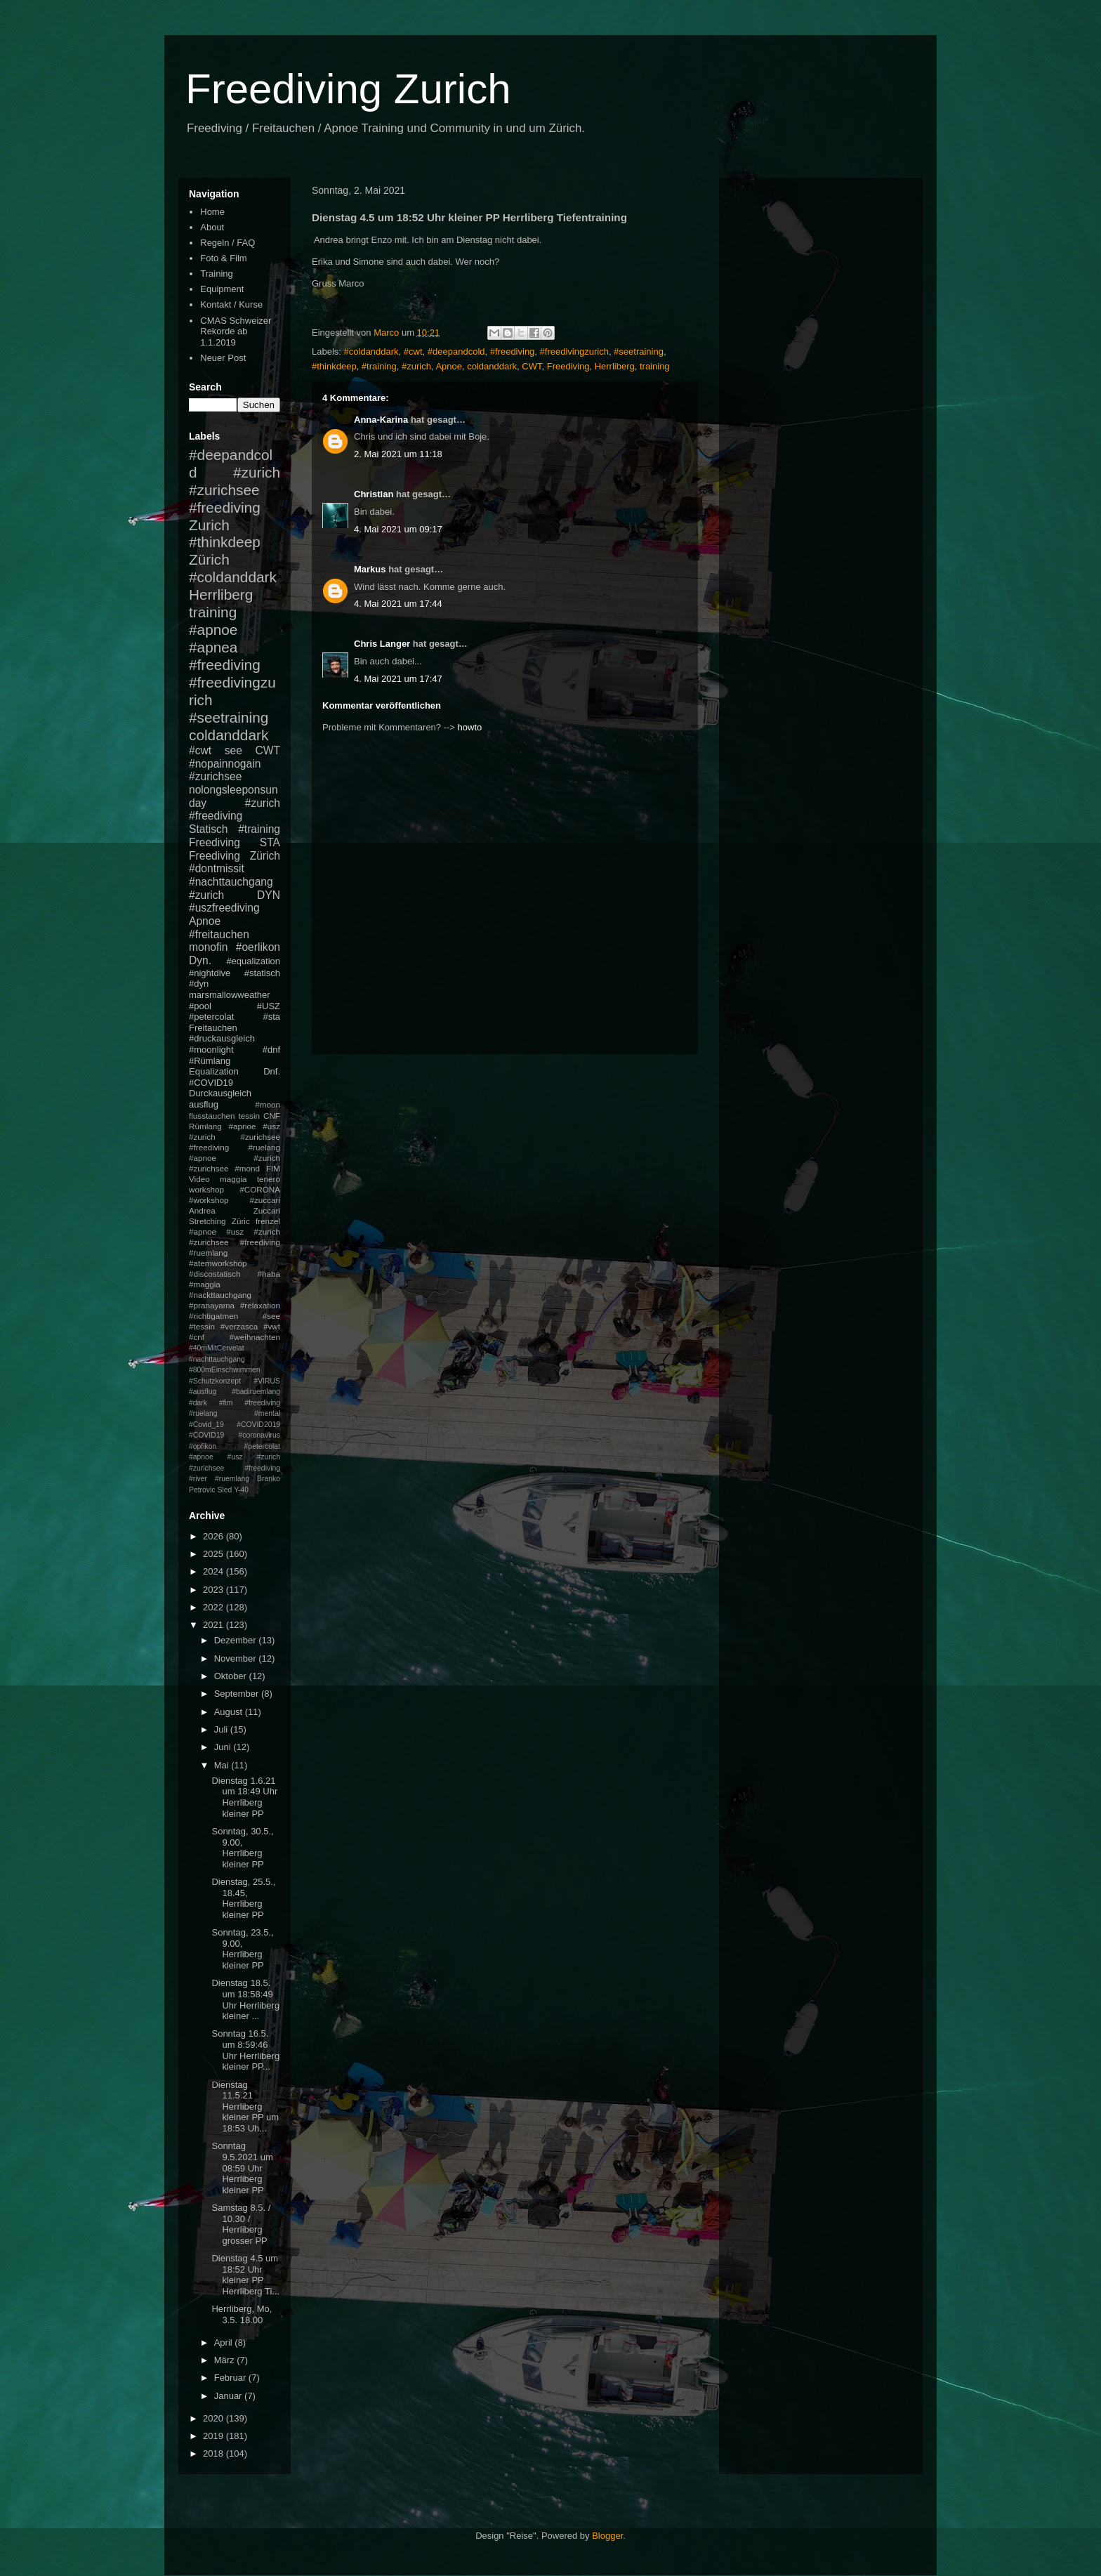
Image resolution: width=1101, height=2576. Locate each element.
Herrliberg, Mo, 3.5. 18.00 (241, 2314)
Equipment (222, 289)
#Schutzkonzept (215, 1381)
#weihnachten (255, 1336)
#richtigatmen (213, 1315)
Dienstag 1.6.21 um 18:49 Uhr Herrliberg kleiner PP (244, 1797)
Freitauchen (213, 1028)
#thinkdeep (334, 366)
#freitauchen (219, 934)
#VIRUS (266, 1381)
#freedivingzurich (574, 351)
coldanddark (492, 366)
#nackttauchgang (220, 1294)
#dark (198, 1403)
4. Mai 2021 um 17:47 (398, 678)
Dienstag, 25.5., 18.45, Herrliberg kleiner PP (243, 1898)
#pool (200, 1006)
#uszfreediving (224, 908)
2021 (214, 1624)
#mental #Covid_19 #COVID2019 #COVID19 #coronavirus (234, 1424)
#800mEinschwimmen (225, 1370)
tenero (268, 1178)
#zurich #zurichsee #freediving (234, 489)
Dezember (236, 1640)
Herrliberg (615, 366)
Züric (241, 1220)
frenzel (268, 1220)
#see (271, 1315)
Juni (223, 1747)
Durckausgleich (220, 1093)
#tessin (202, 1326)
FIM (273, 1168)
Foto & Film (223, 258)
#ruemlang (232, 1479)
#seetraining (639, 351)
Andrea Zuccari (234, 1210)
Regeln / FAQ (227, 242)
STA (270, 842)
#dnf (271, 1049)
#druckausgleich (222, 1038)
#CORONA (259, 1189)
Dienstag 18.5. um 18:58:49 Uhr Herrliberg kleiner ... (245, 1999)
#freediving (512, 351)
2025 (214, 1554)
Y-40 (241, 1490)
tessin (250, 1115)
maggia (233, 1178)
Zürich (209, 559)
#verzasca (239, 1326)
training (655, 366)
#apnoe (213, 630)
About (212, 227)
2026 (214, 1536)
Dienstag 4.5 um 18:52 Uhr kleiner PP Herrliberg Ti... (245, 2274)
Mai (223, 1765)
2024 (214, 1571)
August (229, 1712)
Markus (370, 569)
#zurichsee (215, 776)
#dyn (199, 983)
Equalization (214, 1071)
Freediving (568, 366)
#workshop (209, 1199)
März (225, 2360)
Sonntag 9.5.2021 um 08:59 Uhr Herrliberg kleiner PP (241, 2168)
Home (212, 211)
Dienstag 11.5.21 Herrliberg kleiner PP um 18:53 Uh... (245, 2106)
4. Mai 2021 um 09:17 (398, 529)
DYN (268, 895)
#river (198, 1479)
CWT (531, 366)
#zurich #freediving (234, 809)
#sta (271, 1016)
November (236, 1658)
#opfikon (202, 1446)
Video (199, 1178)
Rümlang (205, 1126)
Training (216, 273)
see (233, 750)
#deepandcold (456, 351)
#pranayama (212, 1305)
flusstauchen (212, 1115)
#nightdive (209, 973)
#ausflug (202, 1391)
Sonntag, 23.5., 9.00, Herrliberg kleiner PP (242, 1949)
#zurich (416, 366)
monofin (208, 947)
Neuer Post (223, 358)
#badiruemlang (256, 1391)
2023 (214, 1589)
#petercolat (211, 1016)
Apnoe (448, 366)
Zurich (209, 525)
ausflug (203, 1104)
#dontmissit (216, 868)
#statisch (262, 973)
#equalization (253, 961)
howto (470, 727)
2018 (214, 2453)
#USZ (268, 1006)
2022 (214, 1607)
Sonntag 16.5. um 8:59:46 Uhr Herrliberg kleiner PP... (245, 2050)
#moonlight (211, 1049)
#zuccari (264, 1199)
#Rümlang (209, 1061)
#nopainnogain (225, 764)
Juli (222, 1729)
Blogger (607, 2535)
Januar (229, 2396)
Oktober (231, 1676)
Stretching (207, 1220)
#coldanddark (371, 351)
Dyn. (200, 960)
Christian (373, 494)
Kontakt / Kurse (231, 304)
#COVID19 (211, 1082)
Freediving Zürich (234, 856)
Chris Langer (382, 643)
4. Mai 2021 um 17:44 (398, 603)
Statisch (208, 829)
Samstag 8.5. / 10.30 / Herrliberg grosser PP (240, 2224)
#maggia (204, 1284)
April (224, 2342)
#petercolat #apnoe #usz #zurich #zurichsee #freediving (234, 1457)
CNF (271, 1115)
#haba (268, 1273)
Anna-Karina (381, 419)
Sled (224, 1490)
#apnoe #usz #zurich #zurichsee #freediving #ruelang (234, 1137)
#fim (226, 1403)
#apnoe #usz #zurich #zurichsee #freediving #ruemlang (234, 1242)
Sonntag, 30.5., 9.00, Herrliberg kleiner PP (242, 1847)
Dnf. (271, 1071)
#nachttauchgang (231, 882)
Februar (231, 2377)
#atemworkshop (218, 1263)
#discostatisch (214, 1273)
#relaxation (260, 1305)
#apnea (213, 647)
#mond (247, 1168)
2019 (214, 2436)
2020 (214, 2418)
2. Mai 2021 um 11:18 (398, 454)
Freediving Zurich (348, 88)
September (237, 1693)
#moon (267, 1104)
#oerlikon (258, 947)
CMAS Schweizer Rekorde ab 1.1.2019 (235, 331)
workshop (206, 1189)
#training (379, 366)
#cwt (413, 351)
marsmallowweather (229, 995)
